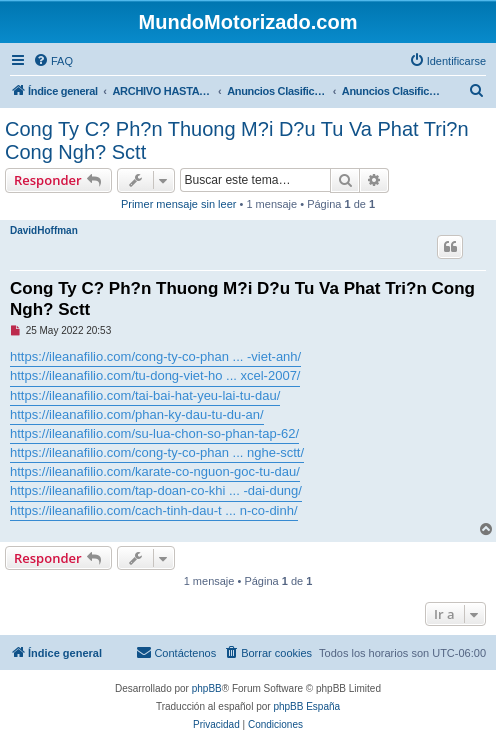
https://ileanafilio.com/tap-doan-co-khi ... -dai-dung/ (156, 490)
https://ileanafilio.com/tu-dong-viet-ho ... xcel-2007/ (155, 375)
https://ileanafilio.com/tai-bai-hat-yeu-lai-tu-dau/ (145, 395)
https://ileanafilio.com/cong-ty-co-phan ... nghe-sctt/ (157, 452)
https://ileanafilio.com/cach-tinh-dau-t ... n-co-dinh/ (154, 510)
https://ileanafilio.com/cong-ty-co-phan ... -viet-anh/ (155, 356)
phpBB (207, 688)
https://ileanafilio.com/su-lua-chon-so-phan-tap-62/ (154, 433)
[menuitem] (53, 61)
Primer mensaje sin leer (179, 204)
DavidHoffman (44, 230)
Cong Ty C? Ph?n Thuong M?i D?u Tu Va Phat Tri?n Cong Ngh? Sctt (237, 140)
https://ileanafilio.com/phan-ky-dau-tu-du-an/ (137, 414)
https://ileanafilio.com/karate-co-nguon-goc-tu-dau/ (155, 471)
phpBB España (306, 706)
